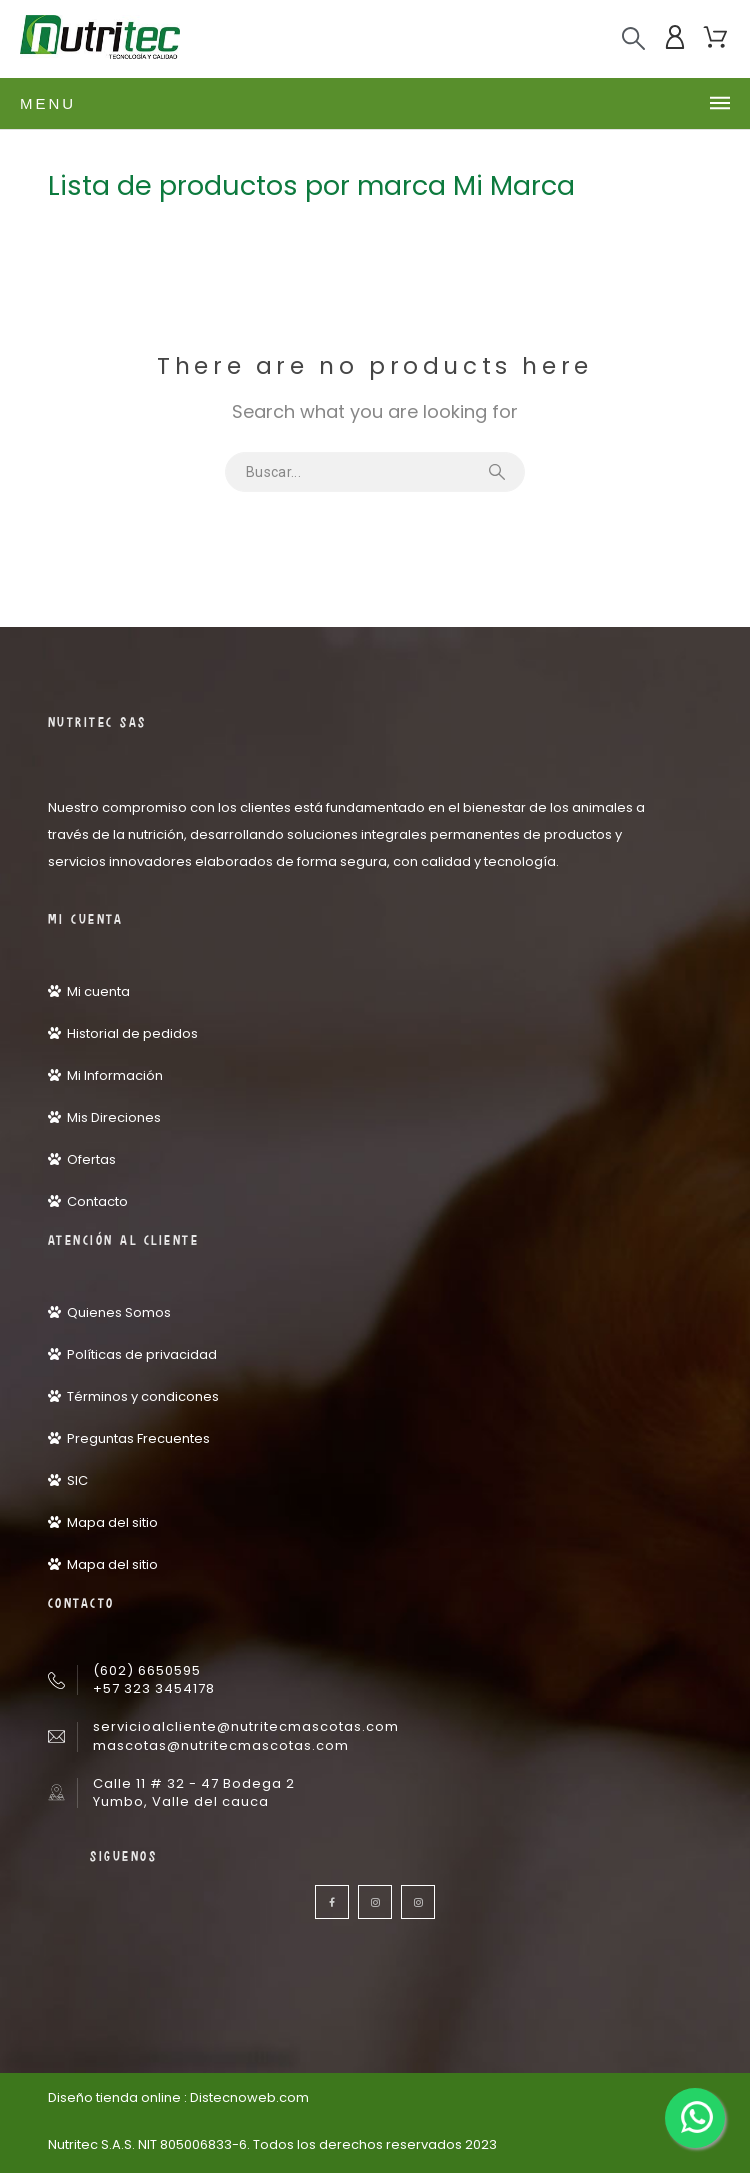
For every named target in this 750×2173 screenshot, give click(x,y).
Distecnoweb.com (249, 2097)
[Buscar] (633, 38)
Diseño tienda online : (117, 2097)
